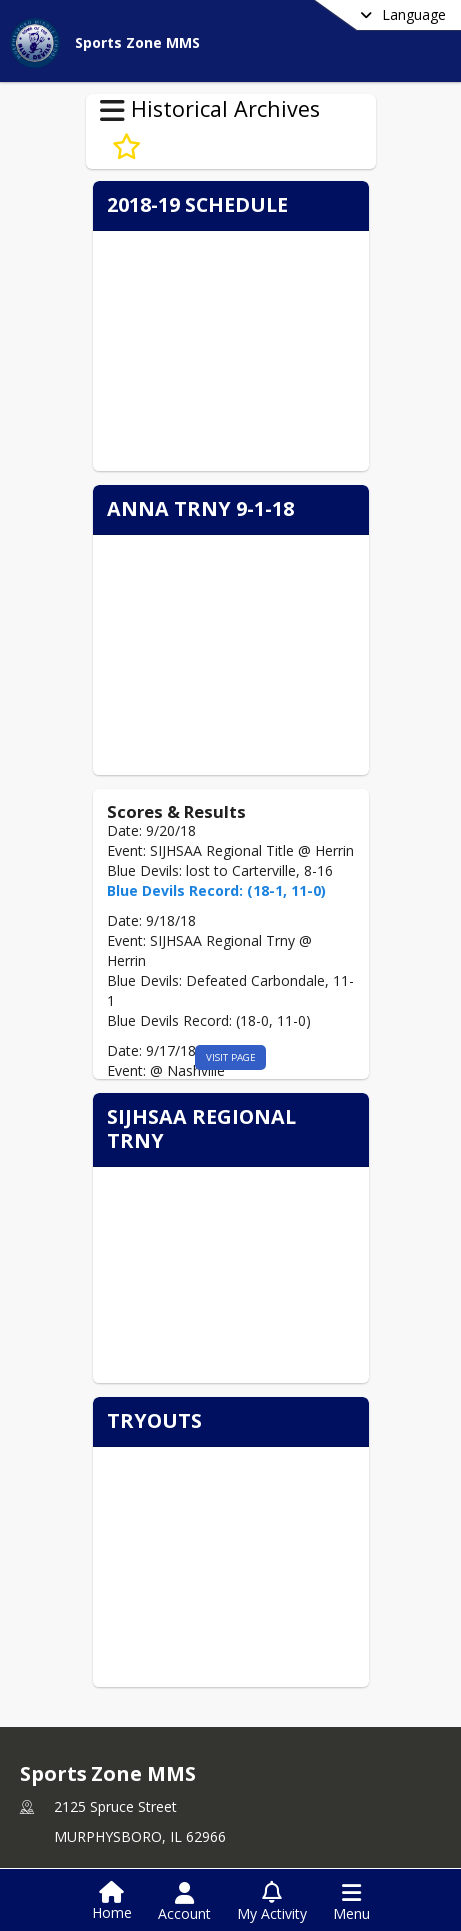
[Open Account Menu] (184, 1902)
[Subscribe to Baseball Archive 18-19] (126, 147)
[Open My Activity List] (272, 1902)
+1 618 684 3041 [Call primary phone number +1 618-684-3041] (108, 1790)
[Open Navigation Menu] (351, 1902)
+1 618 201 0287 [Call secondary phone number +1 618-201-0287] (108, 1820)
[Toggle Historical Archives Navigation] (112, 111)
